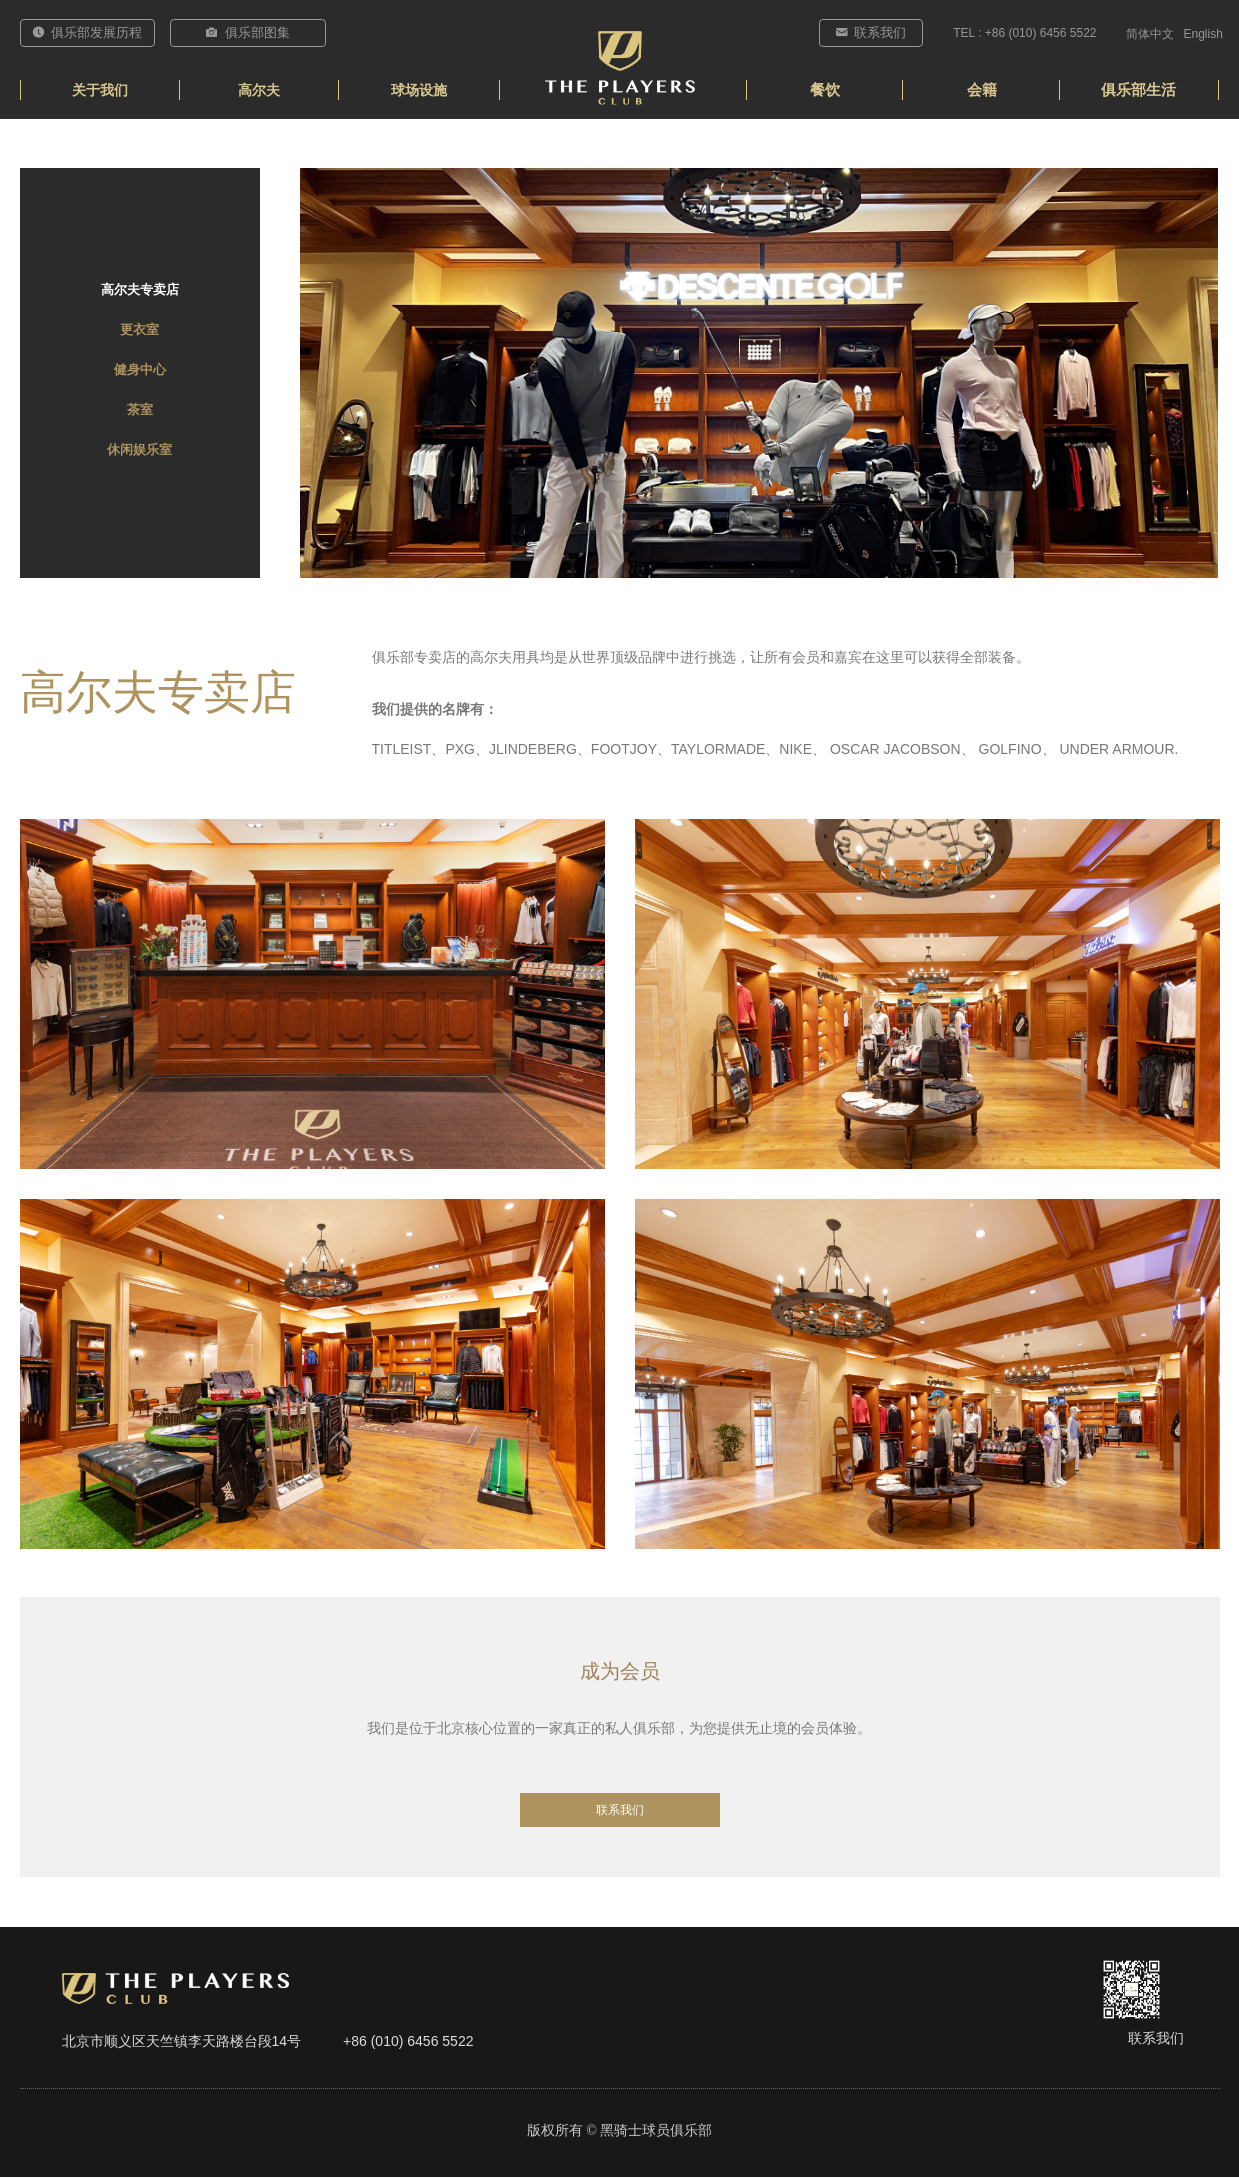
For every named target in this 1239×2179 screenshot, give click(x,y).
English (1203, 34)
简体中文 (1150, 34)
